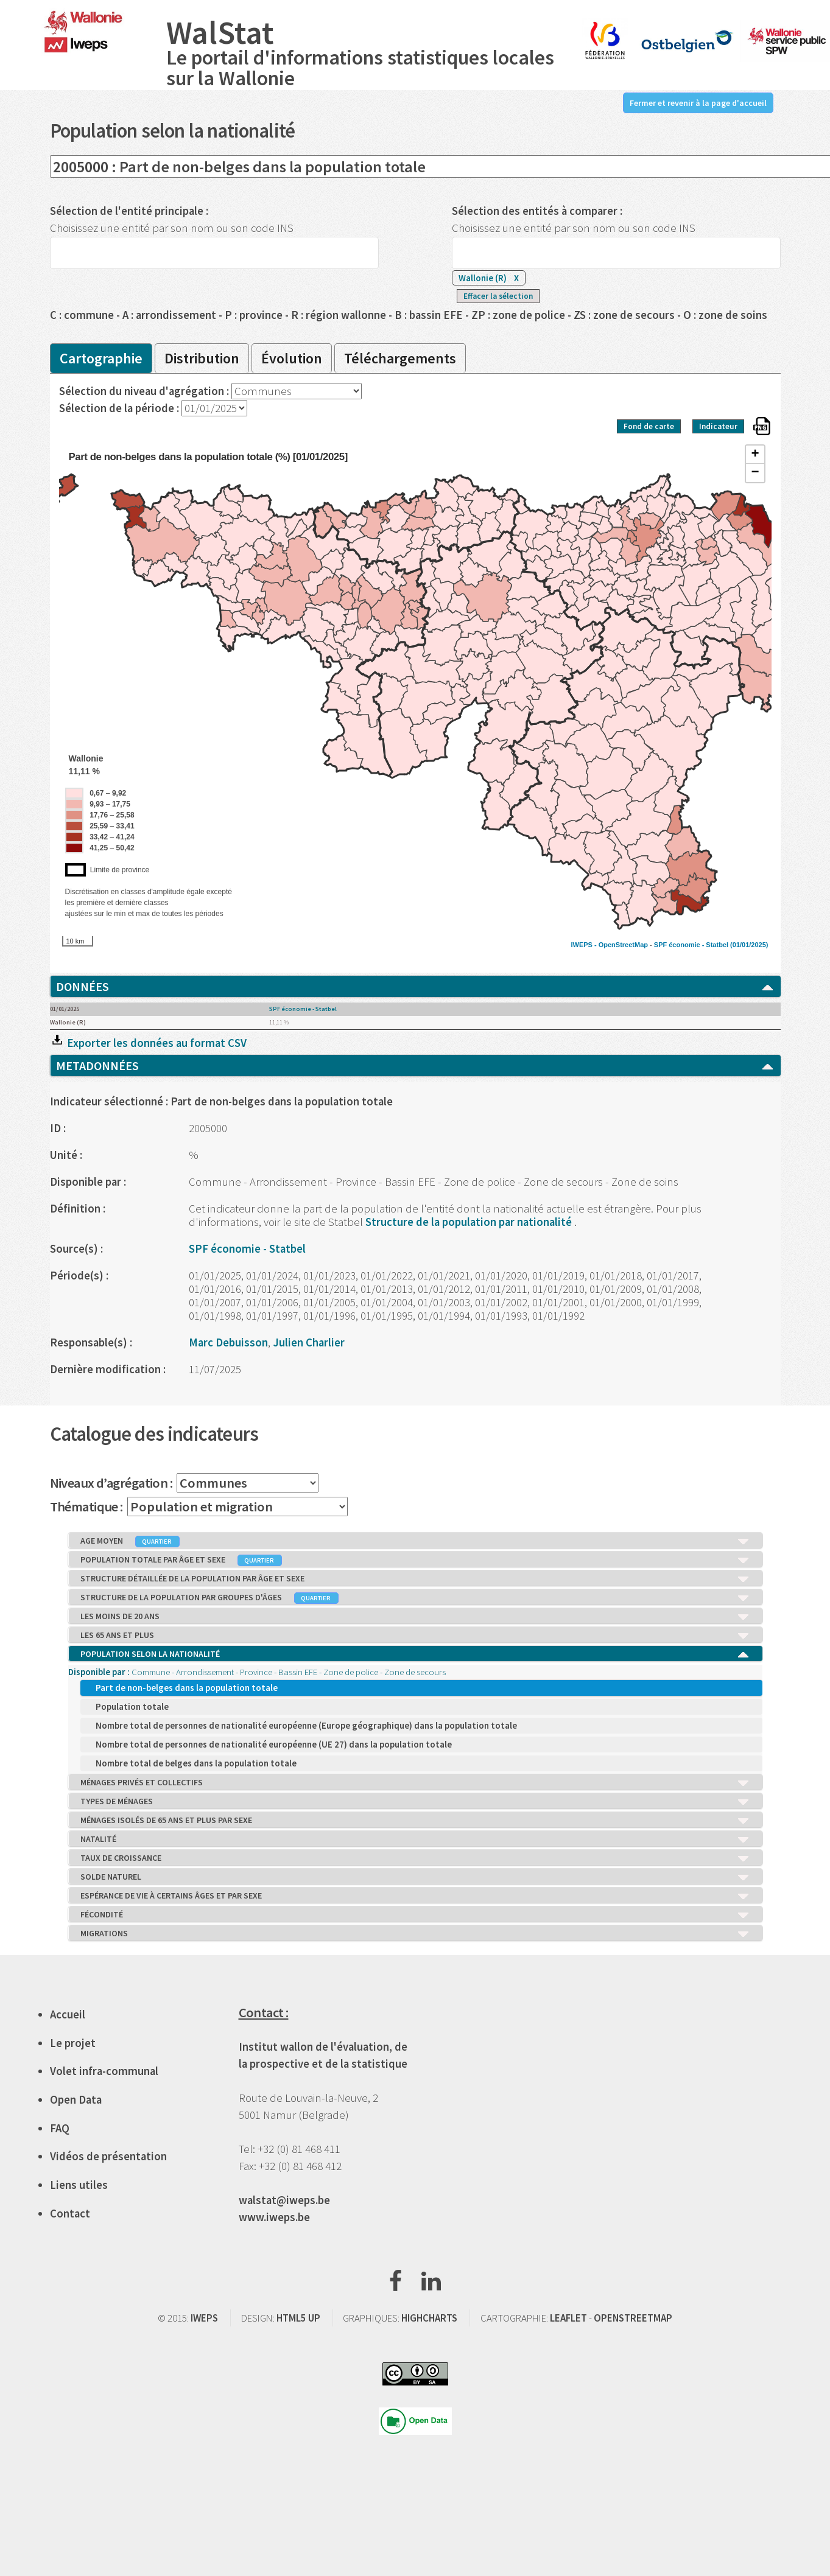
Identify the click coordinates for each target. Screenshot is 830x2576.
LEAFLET (568, 2318)
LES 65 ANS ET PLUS (415, 1635)
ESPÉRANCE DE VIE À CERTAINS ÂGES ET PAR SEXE (415, 1896)
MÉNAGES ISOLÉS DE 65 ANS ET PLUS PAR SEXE (415, 1820)
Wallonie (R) (489, 278)
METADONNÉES (415, 1066)
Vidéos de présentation (108, 2156)
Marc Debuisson (228, 1342)
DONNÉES (415, 987)
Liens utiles (79, 2185)
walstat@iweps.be (284, 2200)
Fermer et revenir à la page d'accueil (698, 102)
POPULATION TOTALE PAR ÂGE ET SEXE (415, 1560)
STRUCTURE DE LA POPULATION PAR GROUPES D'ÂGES (415, 1598)
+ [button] (755, 455)
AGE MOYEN (415, 1541)
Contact (70, 2214)
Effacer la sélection (498, 296)
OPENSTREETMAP (633, 2318)
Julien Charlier (309, 1342)
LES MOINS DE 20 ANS (415, 1616)
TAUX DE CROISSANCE (415, 1858)
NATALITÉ (415, 1839)
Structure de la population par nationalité (469, 1222)
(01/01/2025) (749, 944)
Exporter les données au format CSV (148, 1043)
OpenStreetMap (623, 944)
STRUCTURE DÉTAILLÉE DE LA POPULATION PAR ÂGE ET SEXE (415, 1579)
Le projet (73, 2043)
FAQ (59, 2128)
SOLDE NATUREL (415, 1877)
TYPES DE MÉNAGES (415, 1801)
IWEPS (204, 2318)
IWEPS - (584, 944)
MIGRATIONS (415, 1934)
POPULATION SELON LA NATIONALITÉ (415, 1654)
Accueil (67, 2014)
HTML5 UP (298, 2318)
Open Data (76, 2100)
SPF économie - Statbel (691, 944)
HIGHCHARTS (429, 2318)
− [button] (755, 473)
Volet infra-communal (104, 2071)
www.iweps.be (274, 2217)
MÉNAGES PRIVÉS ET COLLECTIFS (415, 1783)
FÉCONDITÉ (415, 1915)
